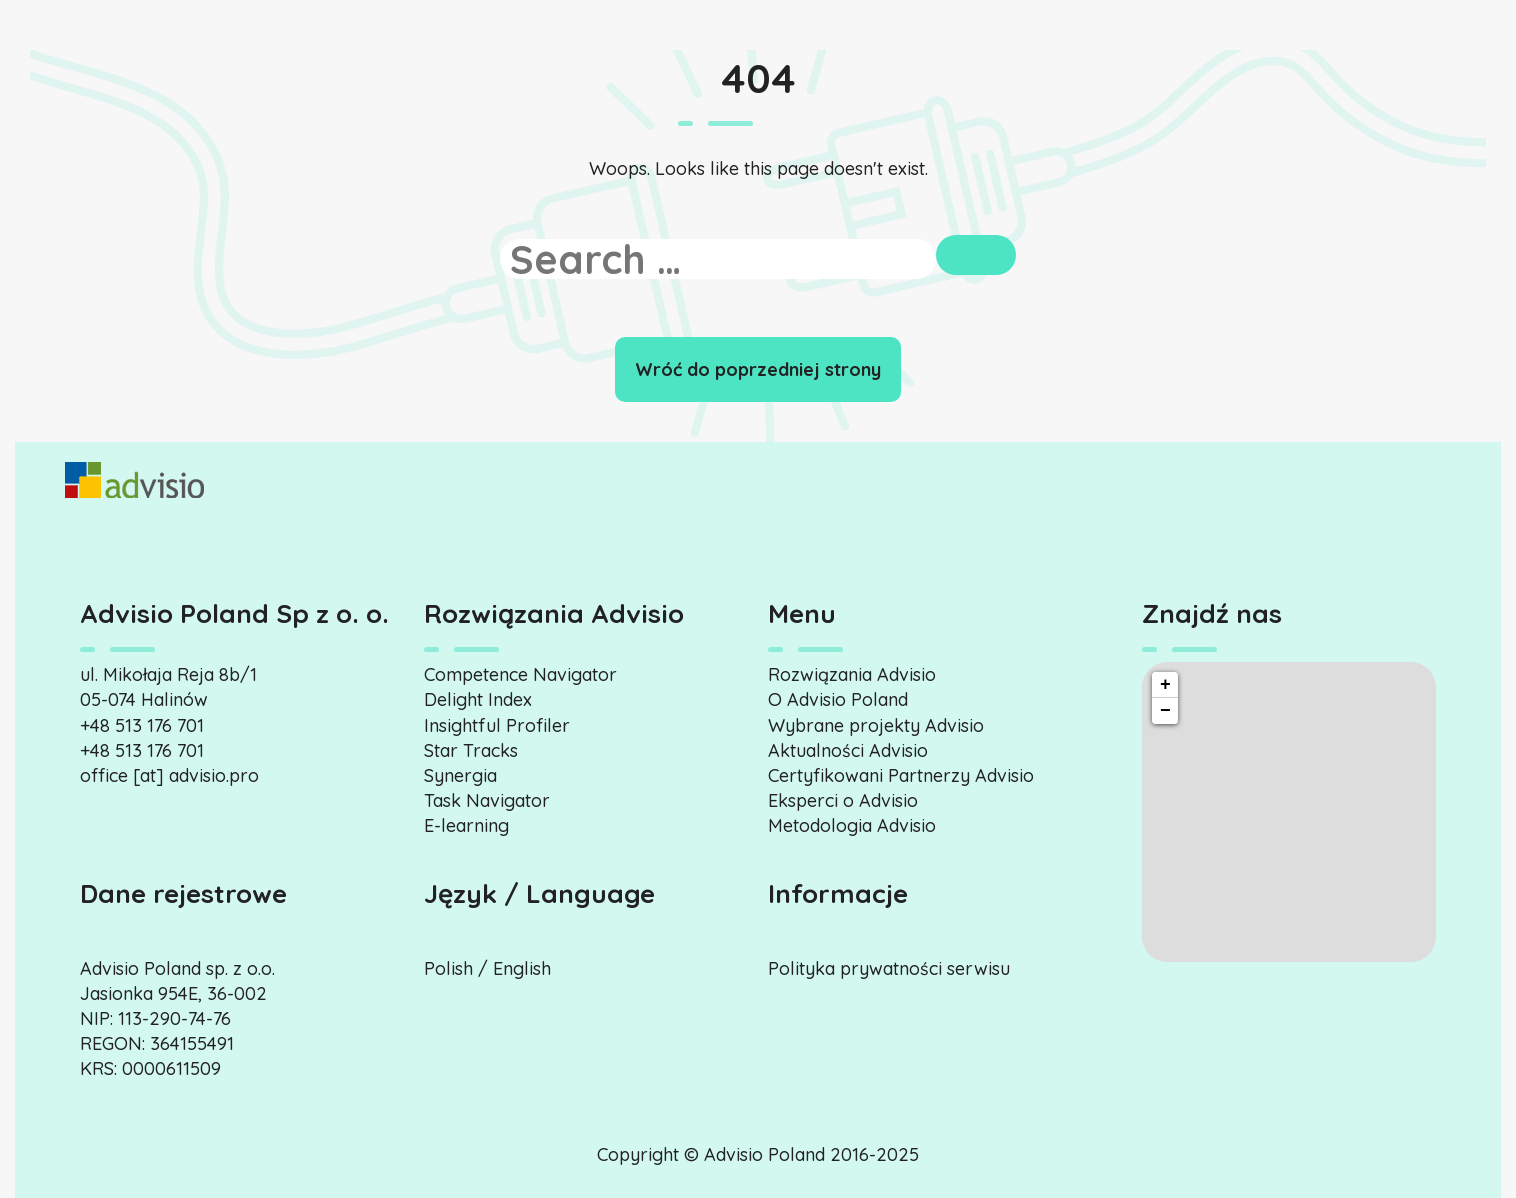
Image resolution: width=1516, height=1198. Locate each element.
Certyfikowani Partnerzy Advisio (901, 775)
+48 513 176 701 (142, 725)
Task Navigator (487, 800)
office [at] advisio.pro (169, 775)
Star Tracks (471, 750)
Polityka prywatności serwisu (889, 968)
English (522, 968)
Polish (448, 968)
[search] (718, 259)
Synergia (460, 775)
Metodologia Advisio (852, 825)
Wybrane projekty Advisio (876, 725)
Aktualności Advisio (848, 750)
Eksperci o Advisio (843, 800)
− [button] (1165, 711)
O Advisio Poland (838, 699)
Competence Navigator (520, 674)
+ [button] (1165, 685)
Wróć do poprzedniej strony (758, 369)
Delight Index (478, 699)
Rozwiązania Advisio (852, 674)
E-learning (466, 825)
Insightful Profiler (497, 725)
